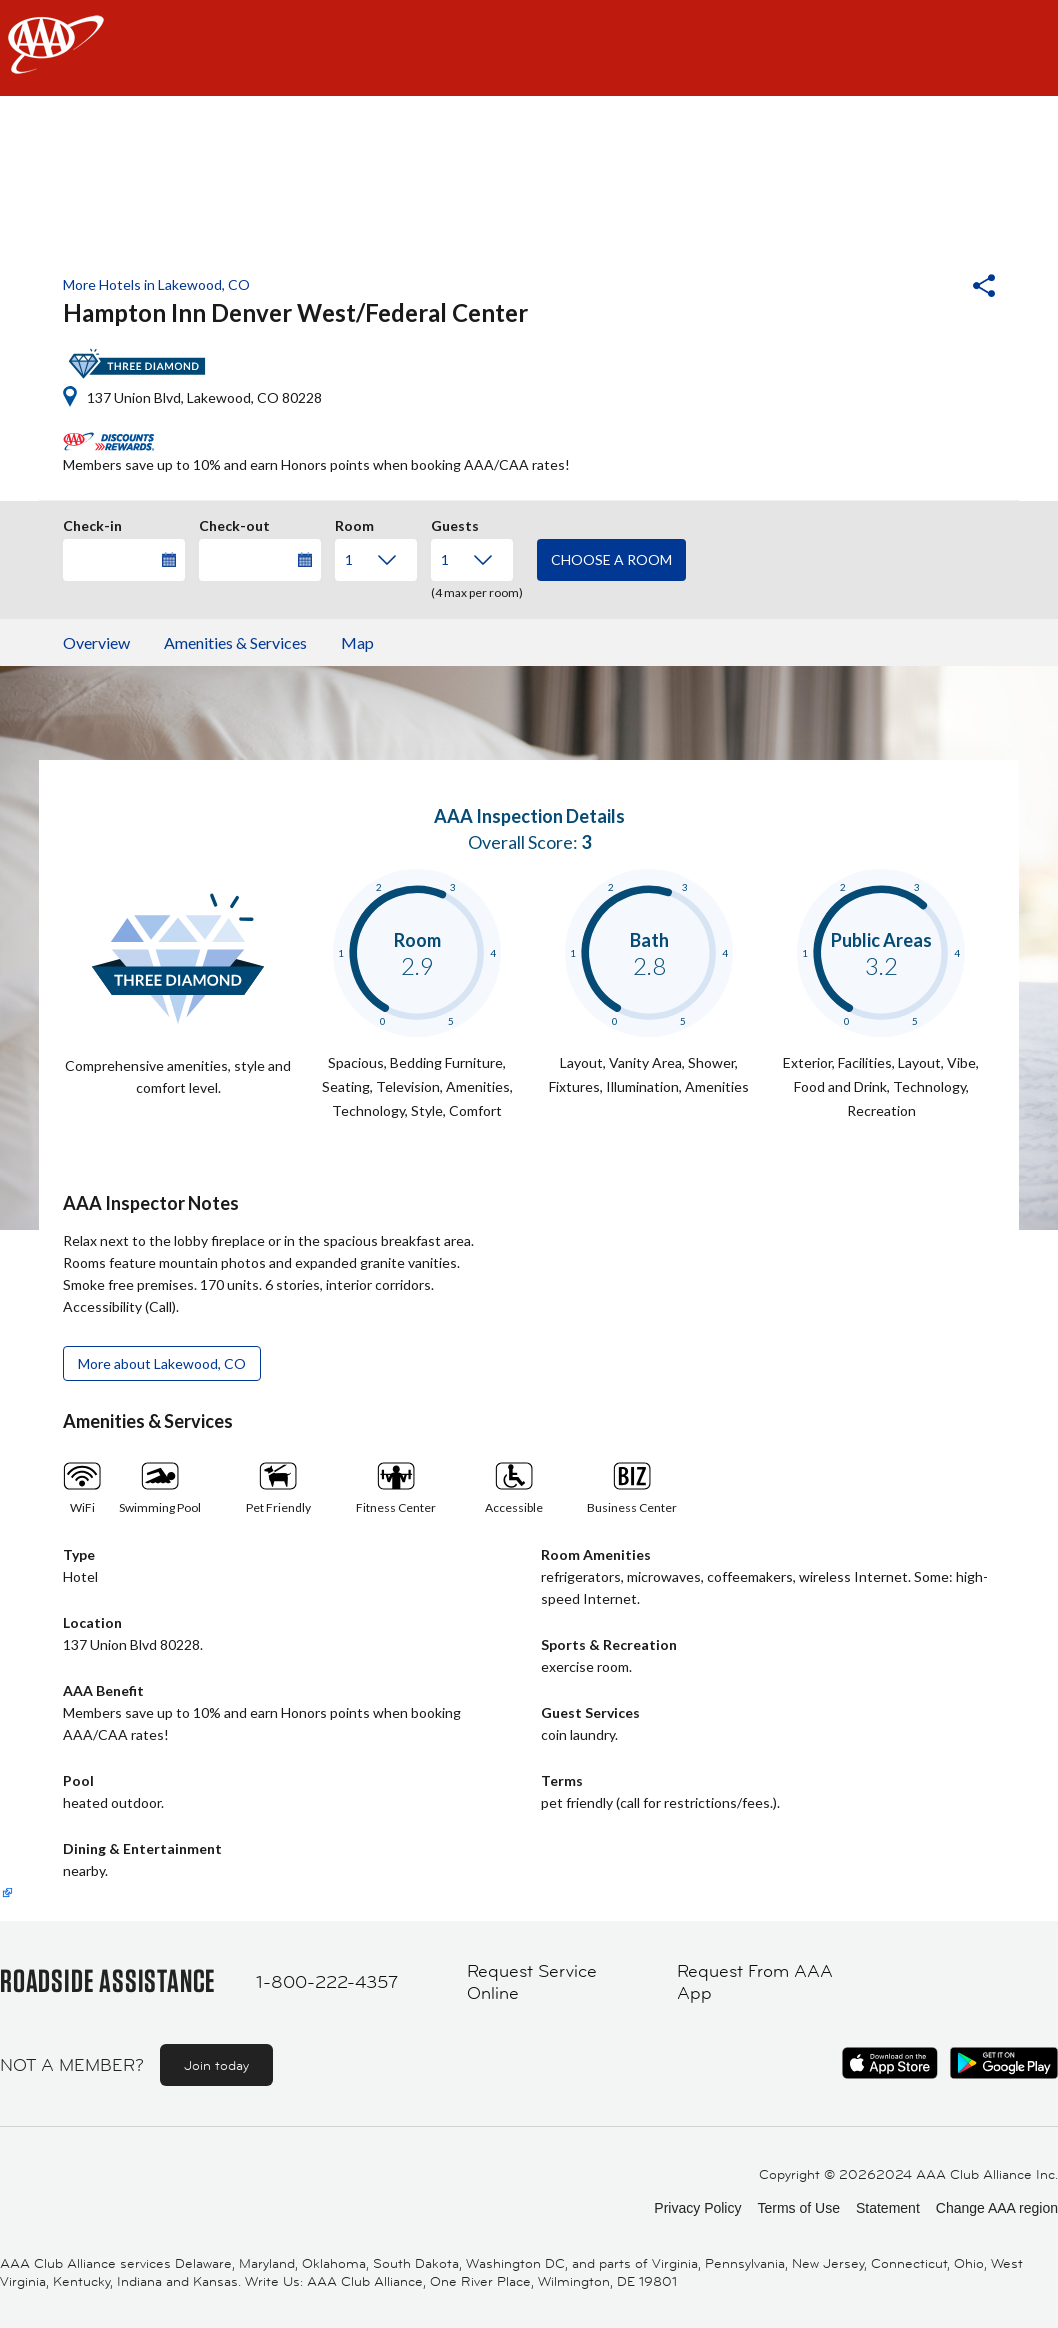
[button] (930, 288)
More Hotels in (156, 284)
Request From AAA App (755, 1982)
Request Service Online (532, 1982)
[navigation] (529, 48)
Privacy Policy (697, 2208)
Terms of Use (798, 2208)
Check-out (234, 523)
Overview (96, 642)
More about (162, 1363)
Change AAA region (997, 2208)
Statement (888, 2208)
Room (354, 523)
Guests (455, 523)
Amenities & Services (235, 642)
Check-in (92, 523)
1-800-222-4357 (327, 1982)
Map (357, 642)
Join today (216, 2065)
